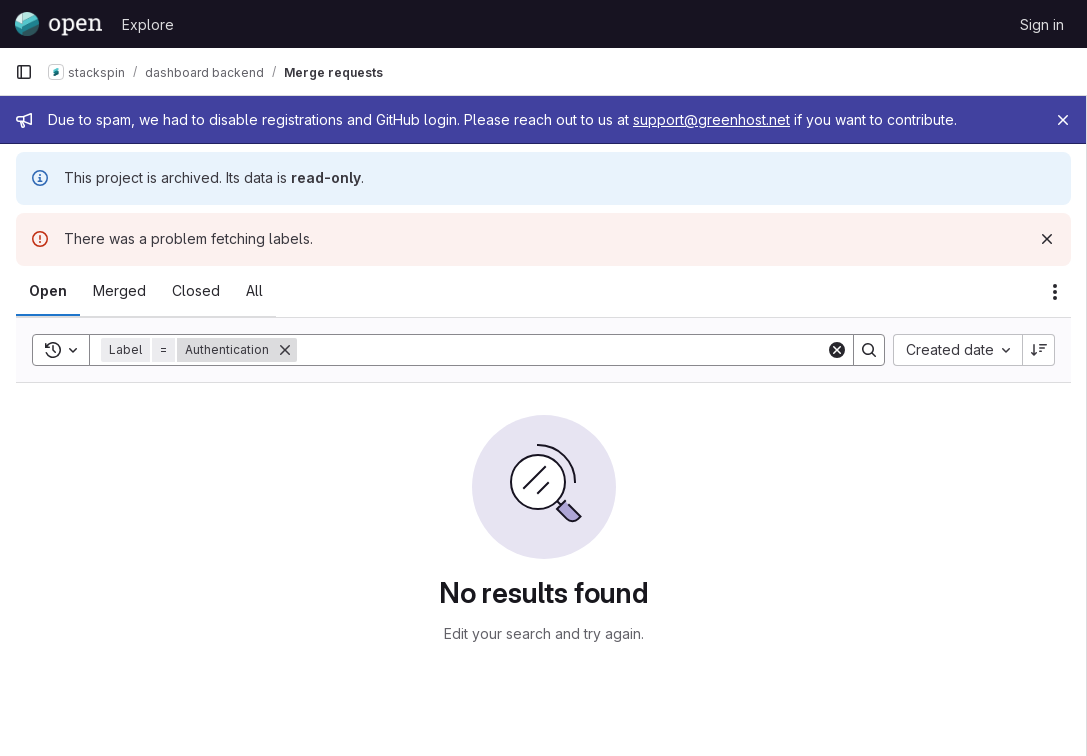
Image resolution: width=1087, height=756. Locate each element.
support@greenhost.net (711, 119)
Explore (148, 24)
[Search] (561, 350)
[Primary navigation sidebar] (24, 72)
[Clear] (837, 350)
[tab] (48, 291)
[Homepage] (58, 24)
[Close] (1063, 120)
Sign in (1042, 24)
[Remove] (285, 350)
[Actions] (1055, 292)
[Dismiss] (1047, 239)
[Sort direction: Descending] (1039, 350)
